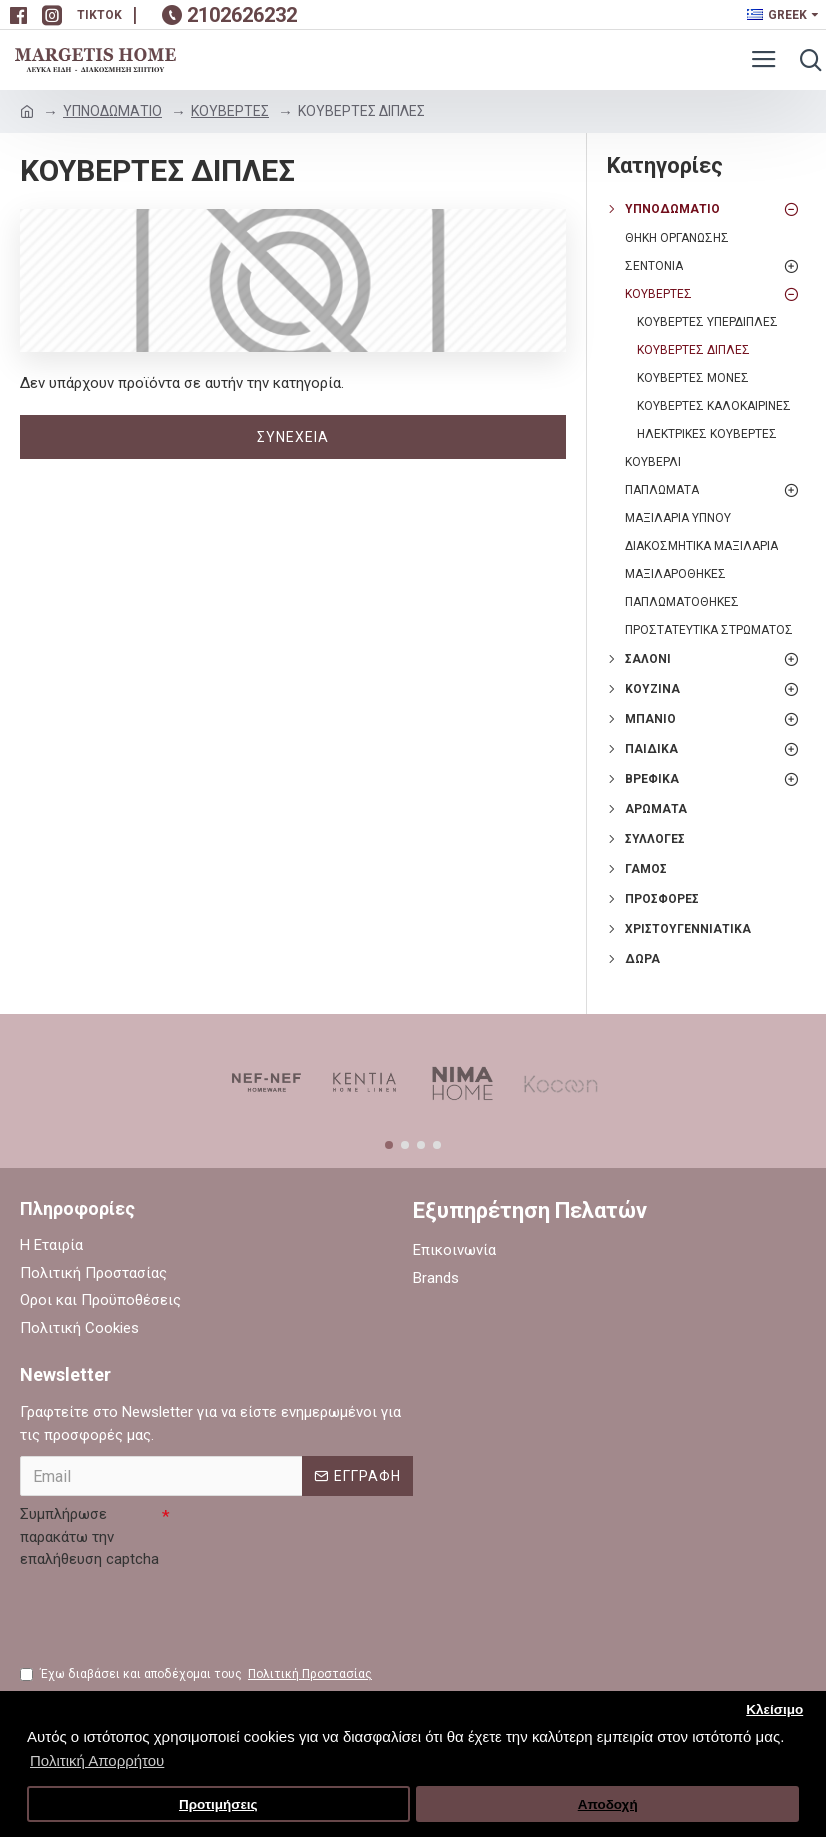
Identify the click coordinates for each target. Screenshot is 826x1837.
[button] (389, 1145)
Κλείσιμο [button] (774, 1709)
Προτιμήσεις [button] (218, 1804)
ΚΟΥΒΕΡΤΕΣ (230, 111)
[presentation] (172, 1615)
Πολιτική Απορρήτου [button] (97, 1760)
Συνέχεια (293, 437)
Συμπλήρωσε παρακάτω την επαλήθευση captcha (89, 1536)
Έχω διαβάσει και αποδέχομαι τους (197, 1674)
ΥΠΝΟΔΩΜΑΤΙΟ (112, 111)
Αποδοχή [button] (608, 1804)
